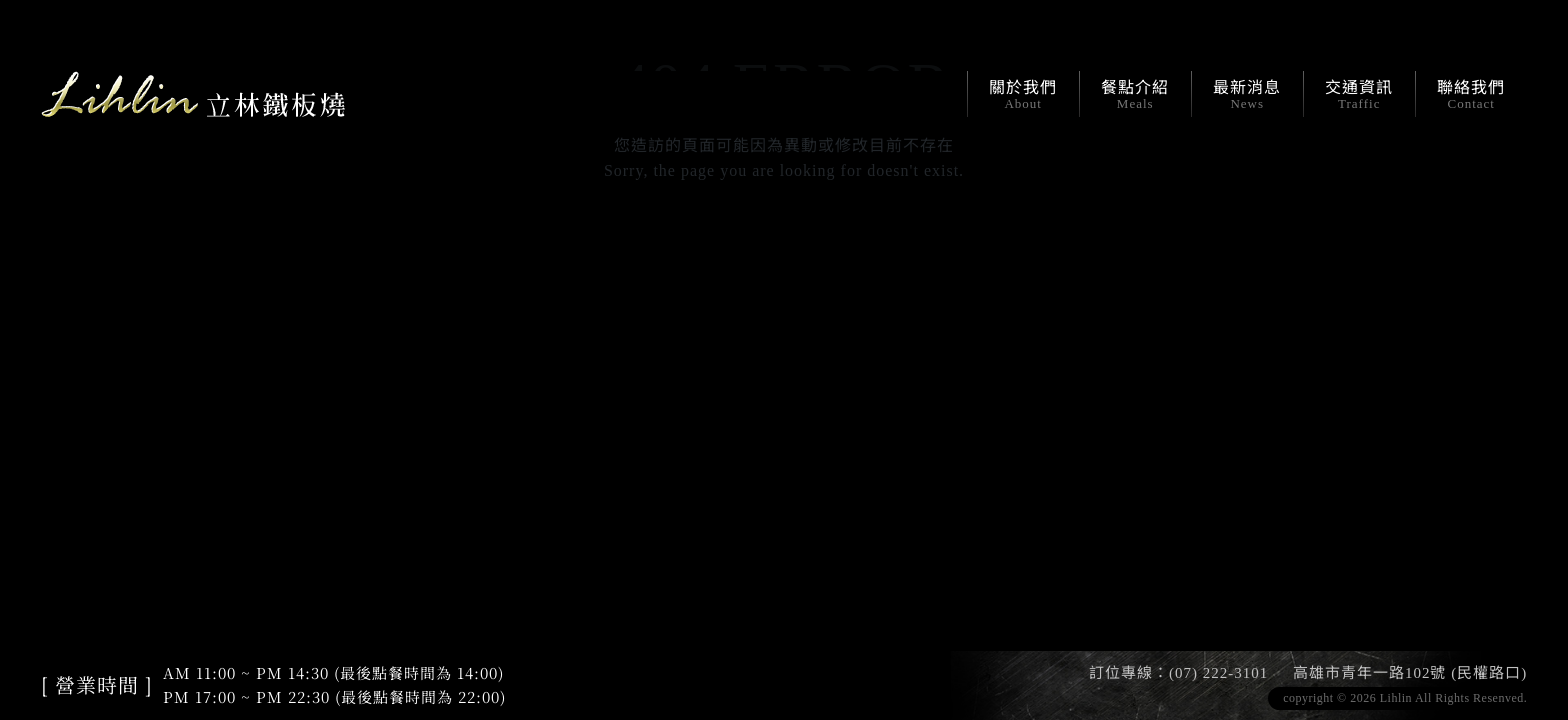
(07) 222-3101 (1218, 673)
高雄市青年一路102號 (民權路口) (1410, 673)
